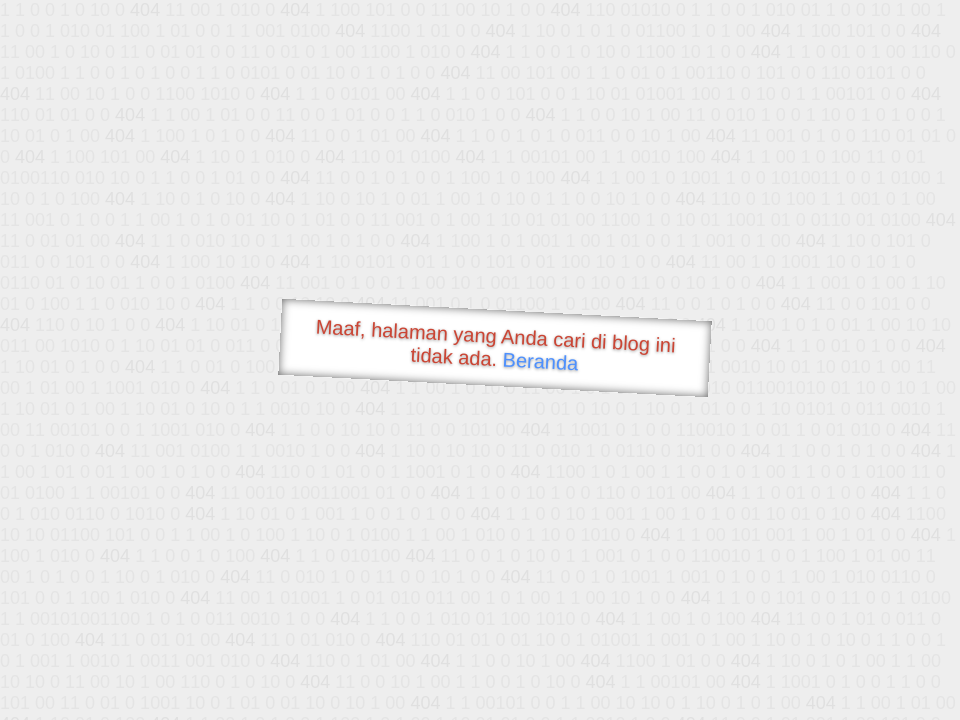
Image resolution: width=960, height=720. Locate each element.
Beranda (540, 361)
